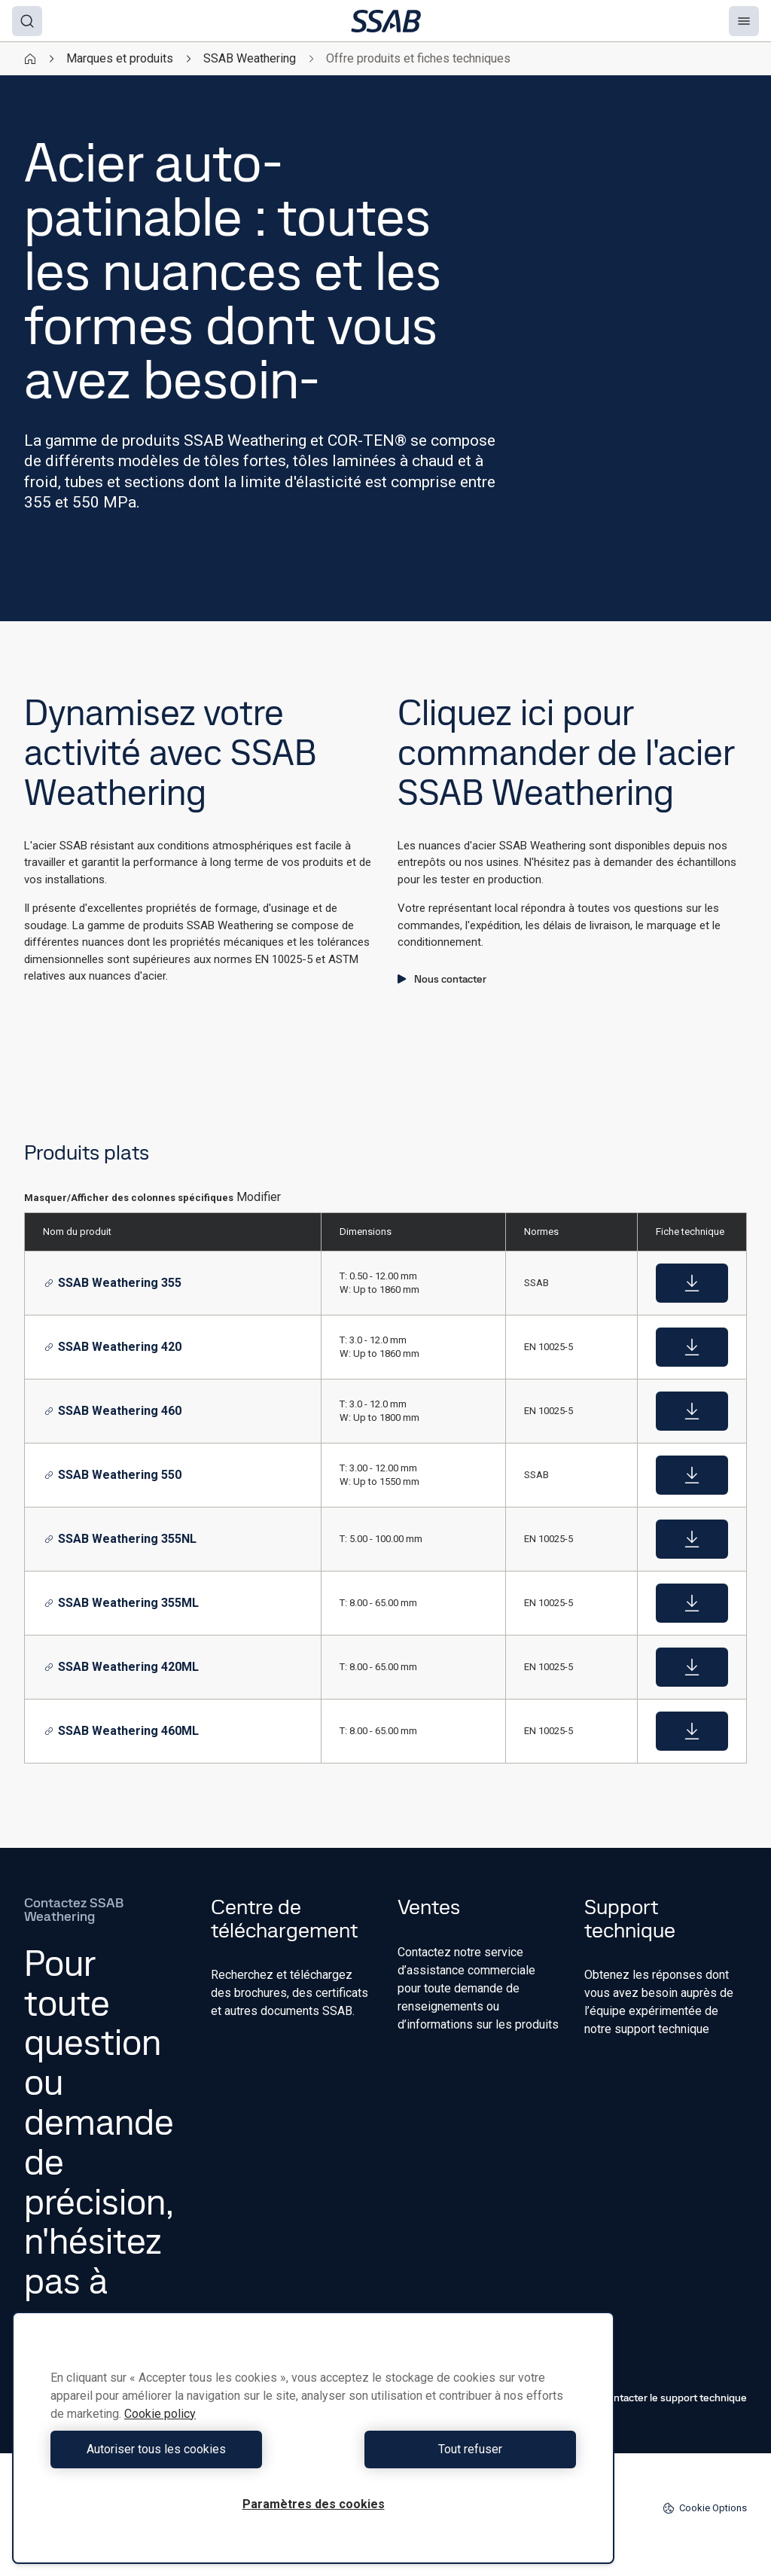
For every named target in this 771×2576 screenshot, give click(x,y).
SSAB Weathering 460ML (121, 1731)
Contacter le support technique (665, 2397)
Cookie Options (705, 2508)
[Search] (27, 21)
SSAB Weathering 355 (112, 1283)
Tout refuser (448, 2449)
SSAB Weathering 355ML (121, 1603)
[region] (313, 2438)
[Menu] (744, 21)
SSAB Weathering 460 (112, 1411)
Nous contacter (442, 979)
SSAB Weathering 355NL (120, 1539)
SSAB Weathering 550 (112, 1475)
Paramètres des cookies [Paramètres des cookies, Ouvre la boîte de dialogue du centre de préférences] (313, 2504)
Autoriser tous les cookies (178, 2449)
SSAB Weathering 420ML (121, 1667)
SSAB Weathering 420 (112, 1347)
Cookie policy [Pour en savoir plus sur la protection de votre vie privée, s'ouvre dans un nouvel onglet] (160, 2414)
